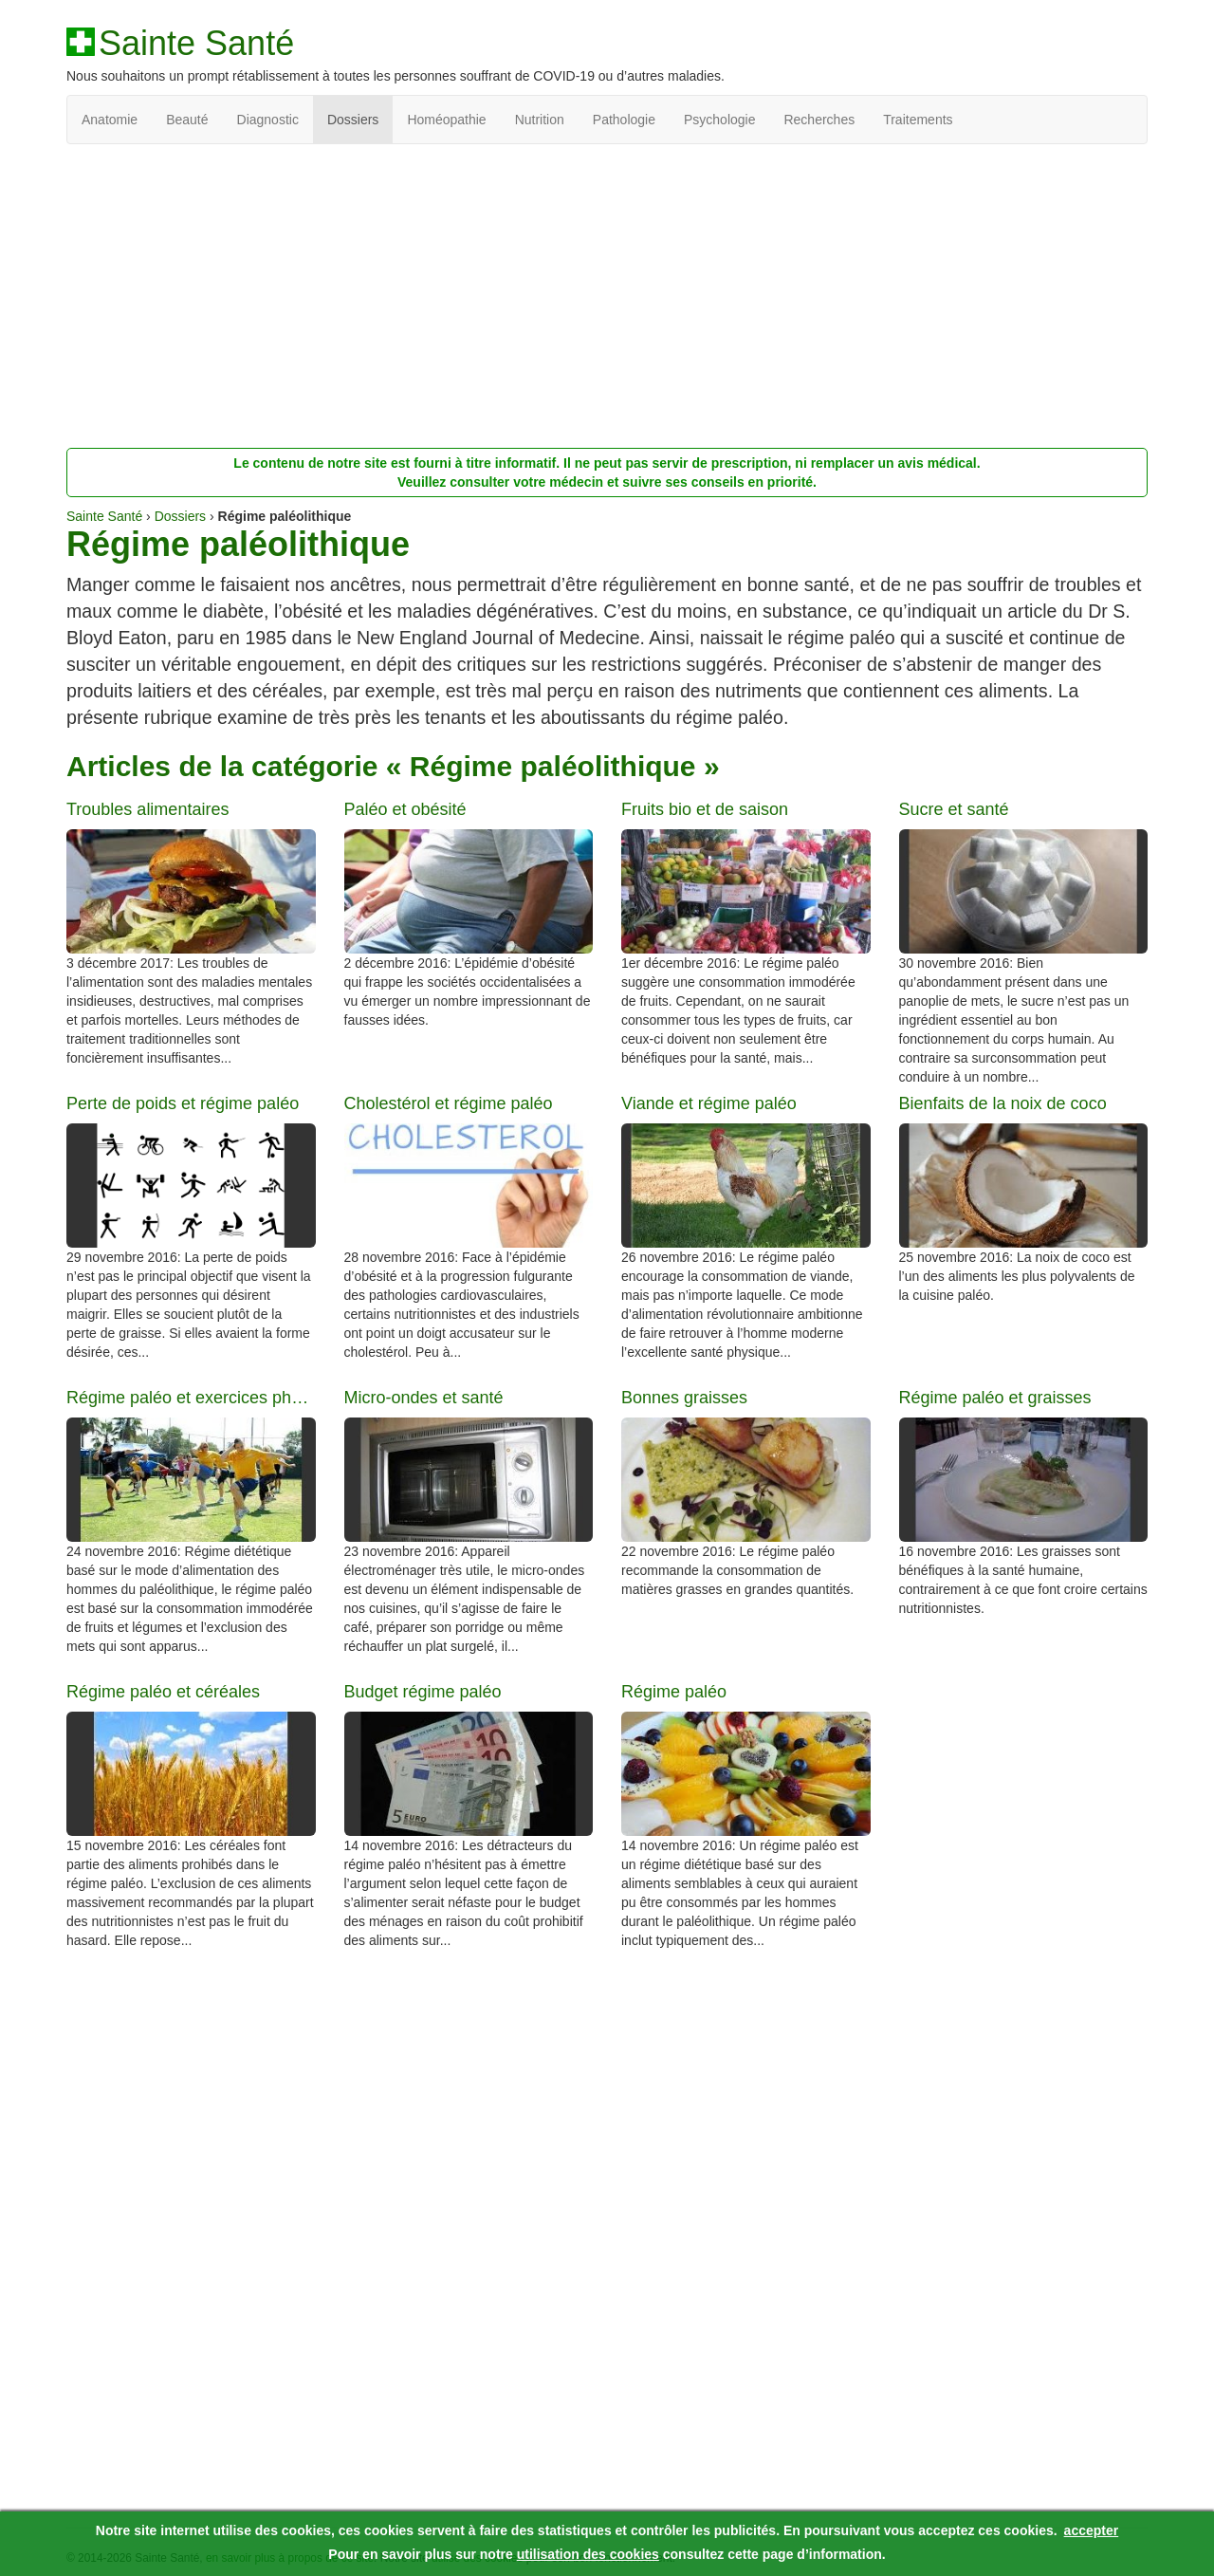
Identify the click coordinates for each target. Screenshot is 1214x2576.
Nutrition (539, 119)
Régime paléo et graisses (995, 1398)
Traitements (917, 119)
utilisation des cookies (588, 2554)
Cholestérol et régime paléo (448, 1104)
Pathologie (624, 119)
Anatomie (110, 119)
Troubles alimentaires (147, 810)
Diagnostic (268, 119)
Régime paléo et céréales (163, 1692)
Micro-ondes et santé (424, 1398)
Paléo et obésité (405, 810)
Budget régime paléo (423, 1692)
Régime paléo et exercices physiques (191, 1398)
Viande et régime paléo (709, 1104)
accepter (1091, 2530)
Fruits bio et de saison (704, 810)
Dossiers (352, 119)
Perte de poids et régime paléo (182, 1104)
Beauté (187, 119)
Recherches (819, 119)
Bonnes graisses (684, 1398)
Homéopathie (446, 119)
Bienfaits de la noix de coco (1003, 1104)
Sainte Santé (196, 44)
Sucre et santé (954, 810)
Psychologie (720, 119)
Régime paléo (674, 1692)
